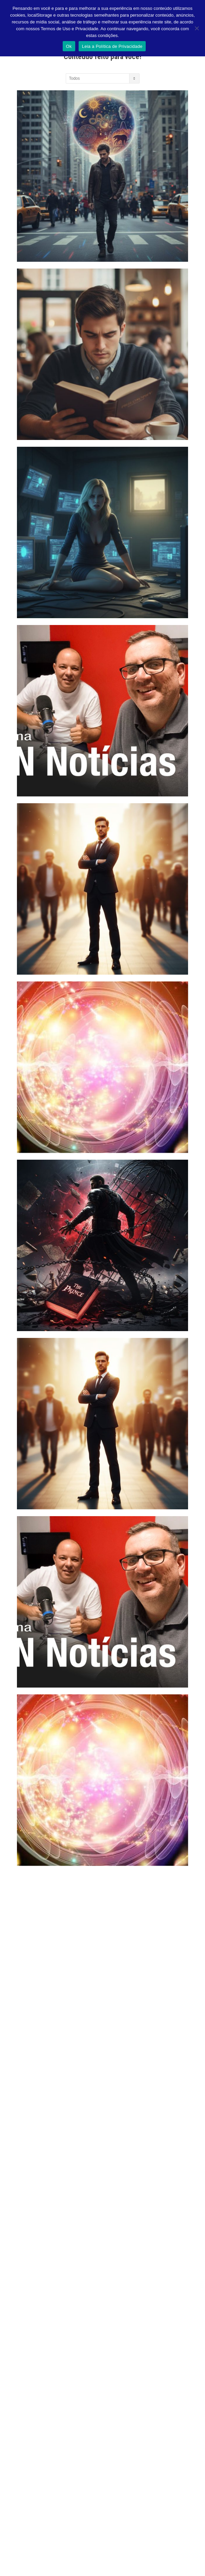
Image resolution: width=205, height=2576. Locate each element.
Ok (69, 46)
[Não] (196, 28)
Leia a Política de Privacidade (112, 46)
